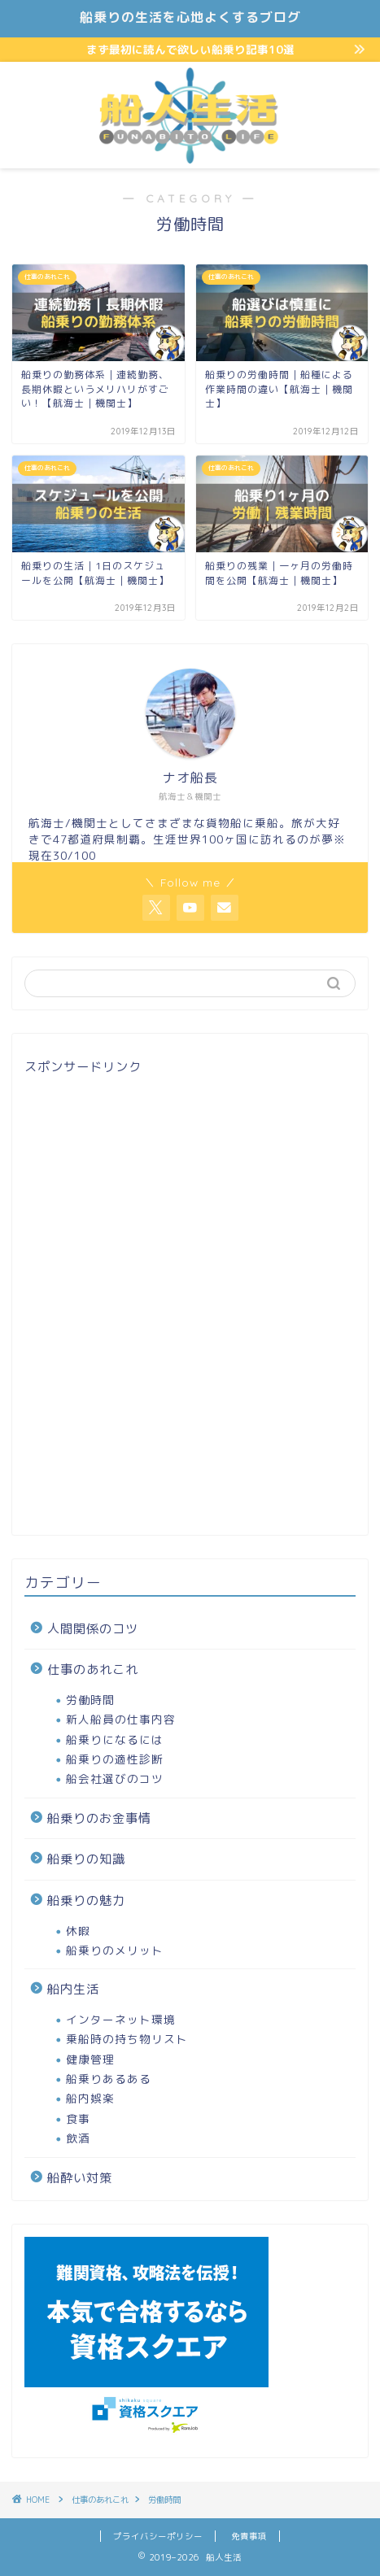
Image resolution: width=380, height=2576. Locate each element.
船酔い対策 (79, 2177)
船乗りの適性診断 (115, 1759)
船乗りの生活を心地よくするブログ (190, 17)
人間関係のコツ (92, 1628)
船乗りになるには (115, 1739)
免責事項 (249, 2536)
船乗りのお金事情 (99, 1818)
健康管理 (90, 2059)
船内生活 (73, 1989)
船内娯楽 (90, 2098)
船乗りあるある (108, 2078)
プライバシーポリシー (158, 2536)
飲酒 (78, 2138)
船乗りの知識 (86, 1859)
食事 (78, 2118)
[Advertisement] (190, 1302)
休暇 (78, 1930)
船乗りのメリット (115, 1950)
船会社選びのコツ (115, 1778)
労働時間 (90, 1699)
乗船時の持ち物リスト (127, 2038)
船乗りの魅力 (86, 1900)
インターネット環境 (121, 2019)
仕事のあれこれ (92, 1669)
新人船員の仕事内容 (121, 1719)
